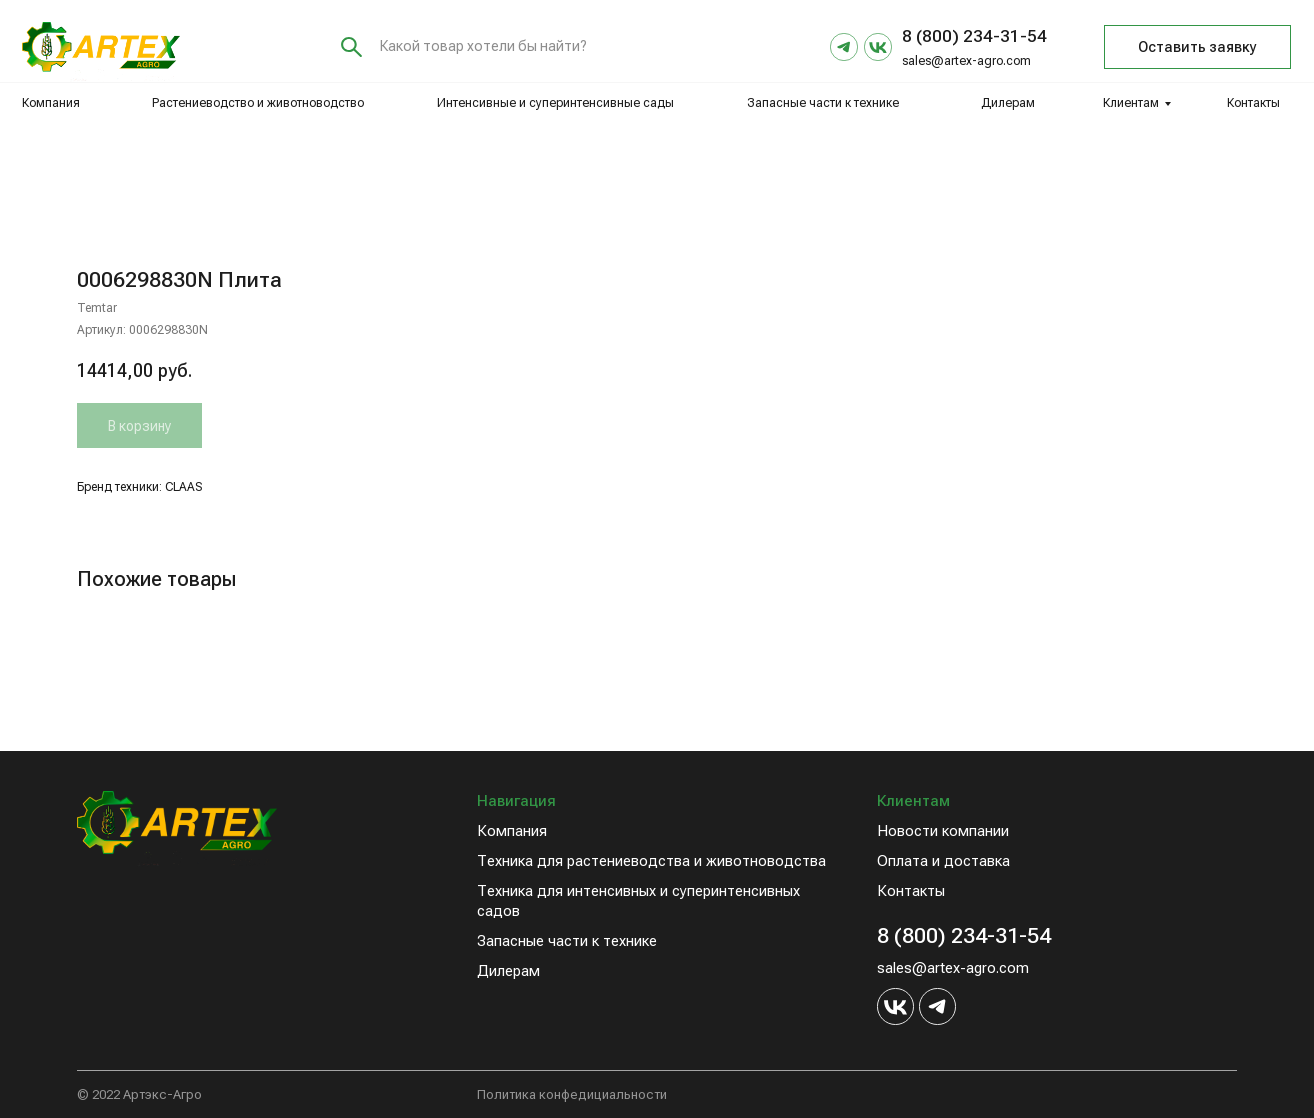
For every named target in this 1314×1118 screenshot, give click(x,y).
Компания (51, 103)
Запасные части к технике (823, 103)
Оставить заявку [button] (1197, 47)
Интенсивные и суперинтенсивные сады (555, 103)
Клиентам (1131, 103)
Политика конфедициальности (572, 1094)
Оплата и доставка (943, 861)
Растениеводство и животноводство (258, 103)
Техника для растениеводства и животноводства (651, 861)
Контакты (1253, 103)
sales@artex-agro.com (966, 61)
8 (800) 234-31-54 (964, 935)
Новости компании (943, 831)
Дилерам (1008, 103)
